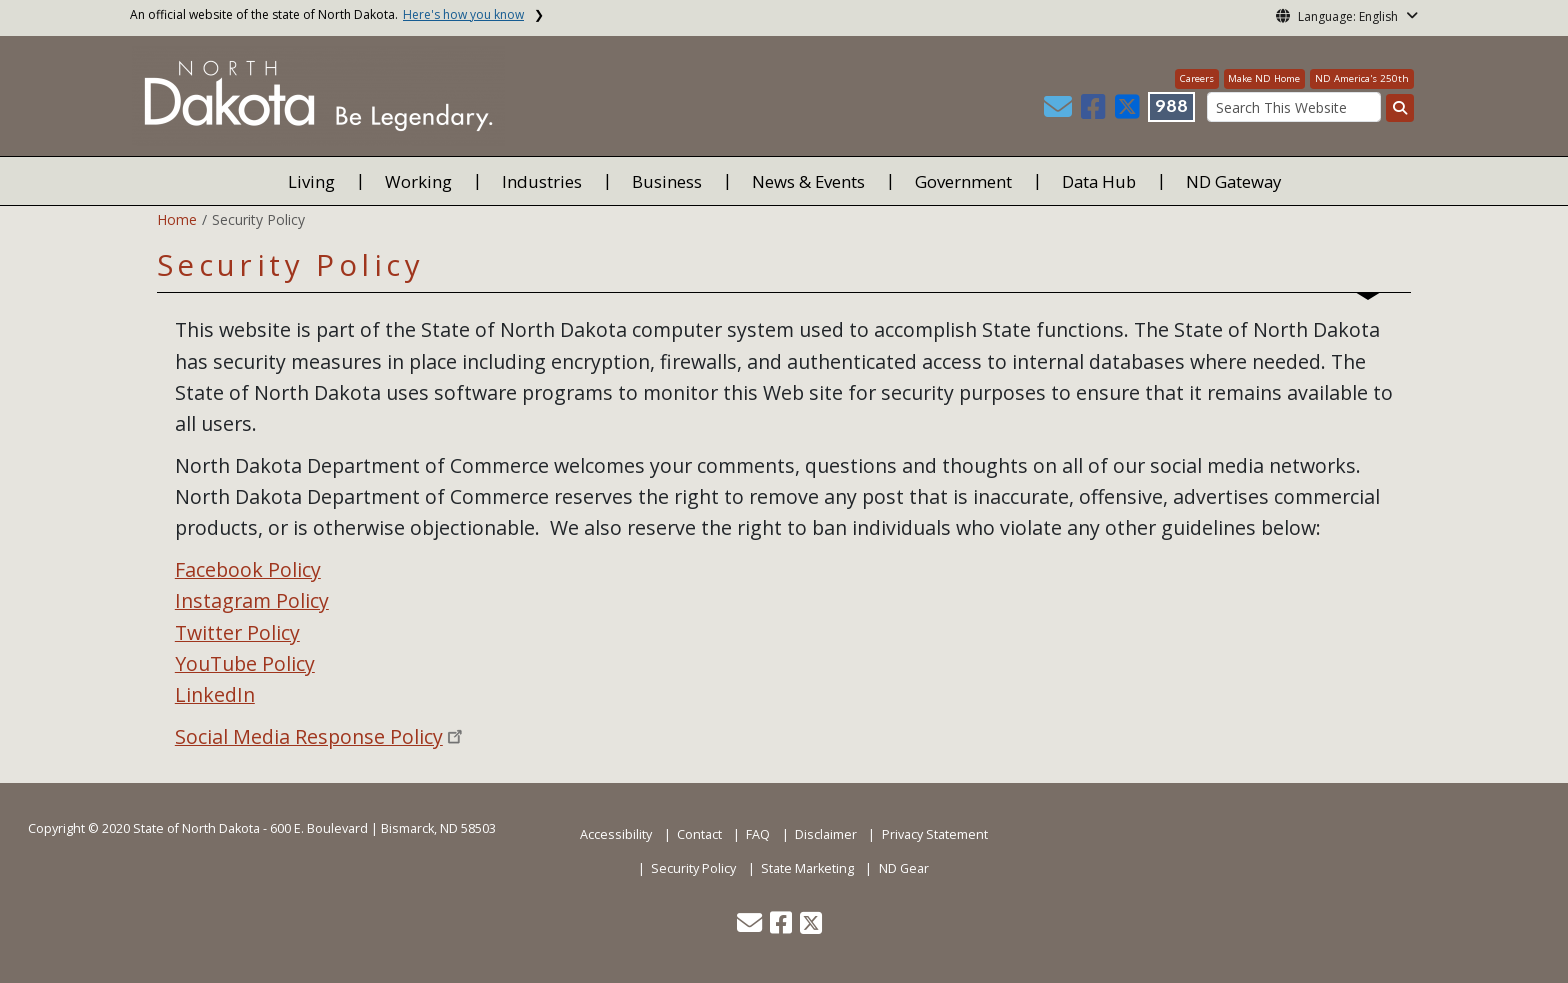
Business (667, 181)
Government (963, 181)
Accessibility (616, 834)
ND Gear (904, 868)
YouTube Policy (245, 663)
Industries (542, 181)
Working (418, 181)
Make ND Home (1264, 78)
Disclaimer (826, 834)
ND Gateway (1233, 181)
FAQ (758, 834)
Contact (699, 834)
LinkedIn (215, 694)
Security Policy (693, 868)
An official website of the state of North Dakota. (327, 14)
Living (311, 181)
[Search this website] (1400, 108)
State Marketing (807, 868)
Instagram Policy (252, 600)
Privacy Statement (935, 834)
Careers (1197, 78)
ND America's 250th (1362, 78)
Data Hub (1099, 181)
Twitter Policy (237, 632)
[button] (1060, 111)
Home (177, 219)
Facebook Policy (248, 569)
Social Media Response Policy (309, 736)
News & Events (808, 181)
